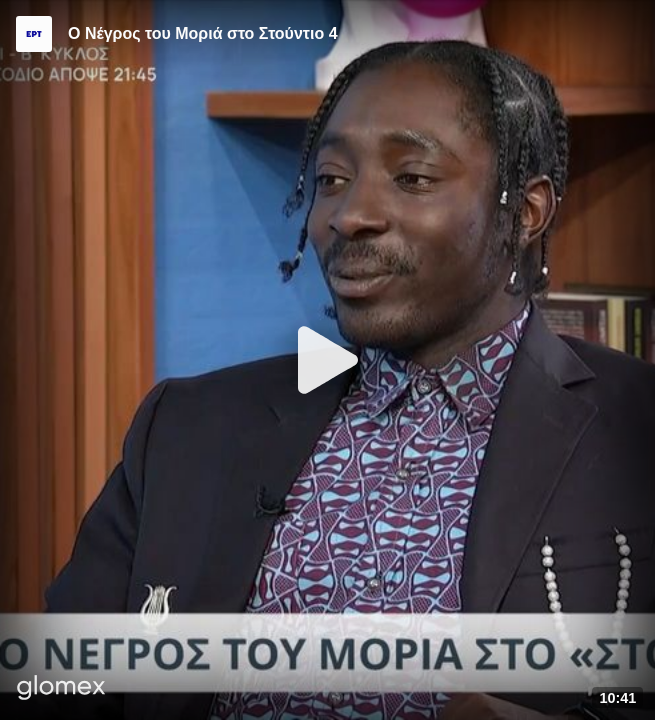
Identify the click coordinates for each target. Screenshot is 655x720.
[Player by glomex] (61, 689)
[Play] (328, 360)
